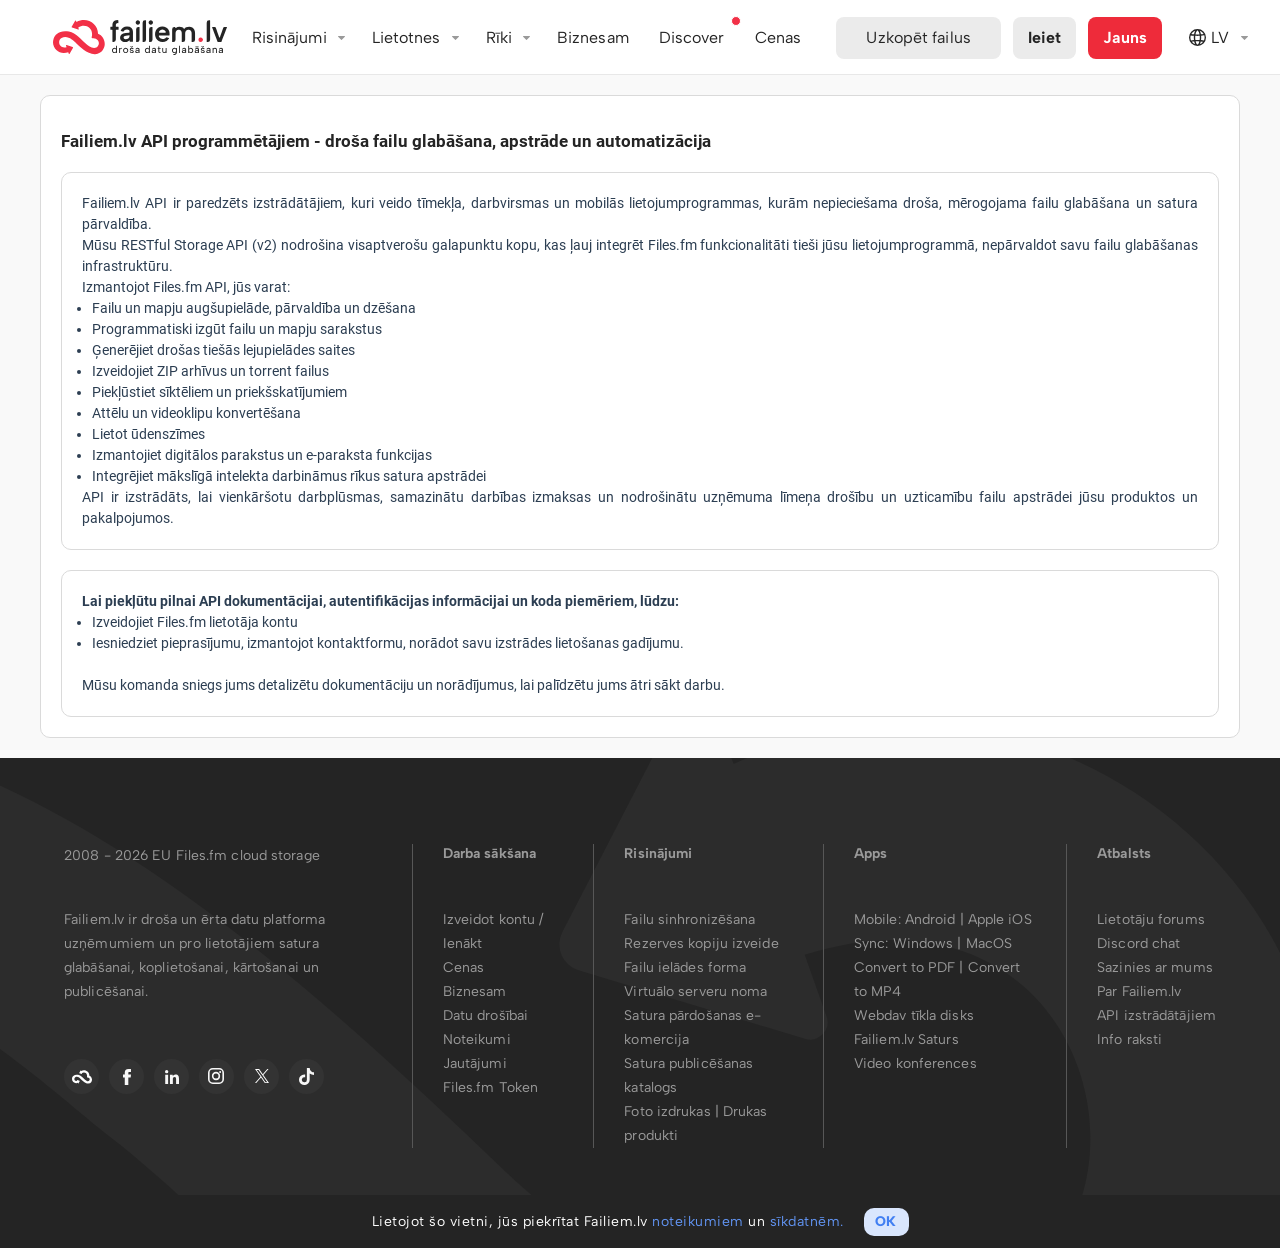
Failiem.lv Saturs (906, 1039)
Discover (692, 37)
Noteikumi (477, 1039)
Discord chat (1138, 943)
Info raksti (1129, 1039)
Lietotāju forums (1151, 919)
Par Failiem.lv (1139, 991)
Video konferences (915, 1063)
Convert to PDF (904, 967)
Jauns (1125, 37)
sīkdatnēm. (807, 1221)
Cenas (464, 967)
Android (932, 919)
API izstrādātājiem (1156, 1015)
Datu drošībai (485, 1015)
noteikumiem (698, 1221)
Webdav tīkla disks (914, 1015)
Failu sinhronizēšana (689, 919)
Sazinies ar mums (1155, 967)
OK (885, 1221)
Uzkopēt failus (918, 37)
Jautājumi (475, 1063)
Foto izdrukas (667, 1111)
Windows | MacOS (953, 943)
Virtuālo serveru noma (695, 991)
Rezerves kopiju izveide (701, 943)
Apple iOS (1000, 919)
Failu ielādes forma (685, 967)
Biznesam (593, 37)
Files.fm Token (490, 1087)
